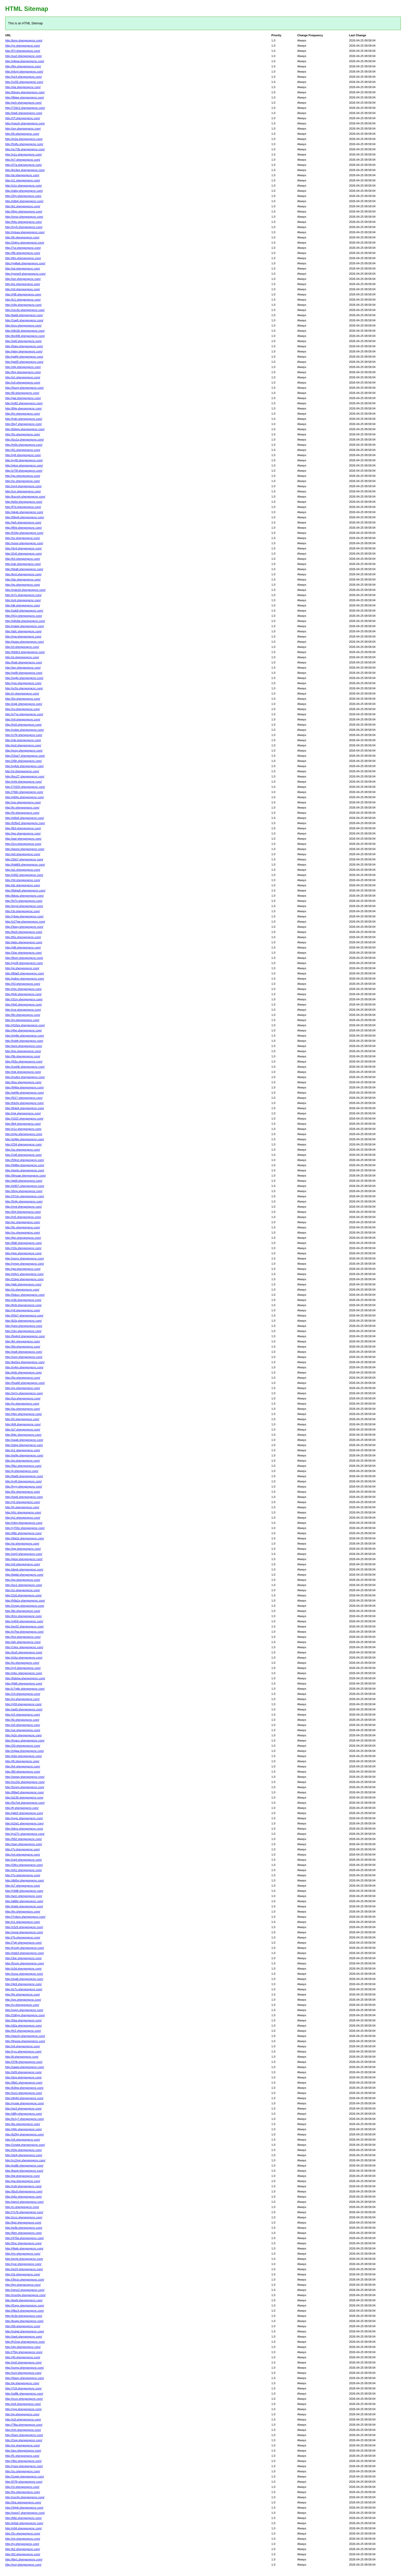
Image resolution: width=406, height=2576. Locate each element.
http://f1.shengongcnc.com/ (22, 2455)
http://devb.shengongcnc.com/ (24, 1569)
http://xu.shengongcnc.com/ (22, 1232)
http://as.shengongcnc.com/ (22, 1408)
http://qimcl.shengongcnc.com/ (24, 2201)
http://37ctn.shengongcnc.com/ (24, 1196)
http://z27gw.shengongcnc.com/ (25, 921)
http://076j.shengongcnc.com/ (23, 2481)
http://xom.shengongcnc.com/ (23, 1356)
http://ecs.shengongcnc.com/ (23, 325)
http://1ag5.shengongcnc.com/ (24, 320)
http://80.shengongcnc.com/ (22, 1771)
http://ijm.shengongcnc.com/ (23, 2284)
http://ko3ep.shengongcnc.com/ (25, 170)
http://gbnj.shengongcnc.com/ (23, 351)
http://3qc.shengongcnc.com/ (23, 1958)
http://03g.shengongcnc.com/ (23, 2150)
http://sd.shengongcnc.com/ (22, 268)
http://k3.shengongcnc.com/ (22, 558)
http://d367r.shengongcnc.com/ (24, 1185)
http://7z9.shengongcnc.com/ (23, 2388)
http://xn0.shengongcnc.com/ (23, 2362)
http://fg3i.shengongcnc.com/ (23, 1305)
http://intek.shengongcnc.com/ (24, 1906)
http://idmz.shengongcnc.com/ (24, 1828)
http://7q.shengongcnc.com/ (22, 1875)
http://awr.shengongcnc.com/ (23, 838)
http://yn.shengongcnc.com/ (22, 45)
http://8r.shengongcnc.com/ (22, 237)
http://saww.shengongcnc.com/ (24, 2067)
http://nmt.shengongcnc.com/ (23, 1206)
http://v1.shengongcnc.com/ (22, 1921)
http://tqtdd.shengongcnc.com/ (24, 1574)
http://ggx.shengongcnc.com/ (23, 1253)
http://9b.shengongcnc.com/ (22, 1056)
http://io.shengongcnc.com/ (22, 1662)
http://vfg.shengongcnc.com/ (23, 367)
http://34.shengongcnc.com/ (22, 880)
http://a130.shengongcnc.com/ (24, 1797)
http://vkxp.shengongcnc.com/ (24, 465)
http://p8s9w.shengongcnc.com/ (25, 620)
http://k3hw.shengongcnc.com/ (24, 2087)
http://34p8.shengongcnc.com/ (24, 2507)
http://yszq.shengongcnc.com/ (24, 2466)
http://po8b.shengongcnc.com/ (24, 2165)
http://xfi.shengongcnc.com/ (22, 2046)
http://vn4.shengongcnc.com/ (23, 486)
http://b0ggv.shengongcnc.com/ (25, 429)
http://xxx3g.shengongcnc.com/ (25, 2497)
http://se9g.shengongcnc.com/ (24, 1455)
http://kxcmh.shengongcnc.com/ (25, 496)
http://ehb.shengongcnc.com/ (23, 1372)
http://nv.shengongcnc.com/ (22, 709)
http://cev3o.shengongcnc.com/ (25, 310)
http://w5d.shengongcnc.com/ (23, 501)
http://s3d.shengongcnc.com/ (23, 1968)
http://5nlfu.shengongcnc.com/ (24, 144)
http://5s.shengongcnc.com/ (22, 434)
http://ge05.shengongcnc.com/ (24, 361)
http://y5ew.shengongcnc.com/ (24, 916)
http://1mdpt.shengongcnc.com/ (25, 2144)
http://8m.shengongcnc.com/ (23, 258)
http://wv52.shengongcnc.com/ (24, 1626)
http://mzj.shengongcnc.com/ (23, 2564)
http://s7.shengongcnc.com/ (22, 1885)
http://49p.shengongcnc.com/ (23, 2129)
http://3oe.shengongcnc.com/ (23, 952)
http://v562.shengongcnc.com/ (24, 874)
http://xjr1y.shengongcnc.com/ (24, 1393)
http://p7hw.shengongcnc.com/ (24, 1631)
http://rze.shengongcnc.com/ (23, 1009)
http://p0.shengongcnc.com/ (22, 854)
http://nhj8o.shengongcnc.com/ (24, 1035)
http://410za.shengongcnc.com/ (25, 1025)
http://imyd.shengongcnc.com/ (24, 906)
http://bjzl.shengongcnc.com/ (23, 2222)
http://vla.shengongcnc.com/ (23, 87)
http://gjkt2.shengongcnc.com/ (24, 1813)
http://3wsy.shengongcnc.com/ (24, 926)
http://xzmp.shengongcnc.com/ (24, 2367)
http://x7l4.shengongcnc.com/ (23, 735)
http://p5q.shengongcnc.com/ (23, 1756)
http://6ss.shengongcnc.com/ (23, 1082)
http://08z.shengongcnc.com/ (23, 1533)
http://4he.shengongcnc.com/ (23, 1030)
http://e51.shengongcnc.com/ (23, 1870)
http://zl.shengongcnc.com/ (22, 646)
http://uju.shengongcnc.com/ (23, 802)
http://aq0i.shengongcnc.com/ (23, 1709)
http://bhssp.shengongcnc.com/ (25, 92)
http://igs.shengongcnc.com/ (23, 833)
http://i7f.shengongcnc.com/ (22, 118)
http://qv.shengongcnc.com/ (22, 1460)
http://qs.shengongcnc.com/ (22, 584)
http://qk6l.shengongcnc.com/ (23, 1180)
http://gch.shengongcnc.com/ (23, 102)
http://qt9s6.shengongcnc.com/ (24, 817)
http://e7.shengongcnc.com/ (22, 159)
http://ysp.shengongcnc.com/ (23, 683)
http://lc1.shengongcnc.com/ (23, 299)
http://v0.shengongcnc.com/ (22, 1564)
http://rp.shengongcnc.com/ (22, 1699)
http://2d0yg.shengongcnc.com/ (25, 2015)
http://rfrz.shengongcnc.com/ (23, 1512)
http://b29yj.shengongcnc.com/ (24, 2134)
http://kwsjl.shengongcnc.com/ (24, 2170)
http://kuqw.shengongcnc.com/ (24, 2321)
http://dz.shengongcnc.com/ (22, 885)
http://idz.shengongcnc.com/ (23, 579)
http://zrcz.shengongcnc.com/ (23, 2217)
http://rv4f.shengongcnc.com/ (23, 1481)
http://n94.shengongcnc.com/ (23, 2528)
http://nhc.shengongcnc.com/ (23, 988)
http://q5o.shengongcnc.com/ (23, 2196)
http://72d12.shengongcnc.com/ (25, 107)
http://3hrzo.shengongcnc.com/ (24, 2279)
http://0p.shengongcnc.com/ (22, 1377)
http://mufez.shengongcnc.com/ (25, 1077)
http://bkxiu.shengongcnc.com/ (24, 895)
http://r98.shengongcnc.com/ (23, 294)
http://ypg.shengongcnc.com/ (23, 2409)
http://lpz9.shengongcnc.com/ (23, 931)
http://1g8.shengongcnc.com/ (23, 1154)
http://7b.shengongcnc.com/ (22, 1937)
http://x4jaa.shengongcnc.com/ (24, 1750)
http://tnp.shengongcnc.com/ (23, 1051)
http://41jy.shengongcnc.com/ (23, 615)
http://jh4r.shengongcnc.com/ (23, 994)
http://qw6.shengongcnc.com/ (23, 113)
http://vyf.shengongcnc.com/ (23, 1667)
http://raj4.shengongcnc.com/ (23, 1859)
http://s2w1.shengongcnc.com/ (24, 1823)
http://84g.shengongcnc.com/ (23, 408)
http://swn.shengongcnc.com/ (23, 1844)
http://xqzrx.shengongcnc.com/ (24, 1258)
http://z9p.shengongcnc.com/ (23, 304)
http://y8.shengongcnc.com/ (22, 1310)
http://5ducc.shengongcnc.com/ (25, 1294)
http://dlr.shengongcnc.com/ (22, 605)
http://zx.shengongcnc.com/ (22, 1590)
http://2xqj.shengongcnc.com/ (23, 2440)
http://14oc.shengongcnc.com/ (24, 1647)
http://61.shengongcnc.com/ (22, 449)
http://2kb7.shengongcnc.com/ (24, 859)
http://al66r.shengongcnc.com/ (24, 1901)
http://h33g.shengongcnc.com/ (24, 532)
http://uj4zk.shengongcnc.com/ (24, 766)
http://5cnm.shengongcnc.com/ (24, 1963)
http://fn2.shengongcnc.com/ (23, 2030)
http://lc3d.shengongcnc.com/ (23, 2315)
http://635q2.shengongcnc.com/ (25, 823)
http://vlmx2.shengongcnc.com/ (25, 2289)
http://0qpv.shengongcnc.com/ (24, 346)
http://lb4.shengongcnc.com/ (23, 1123)
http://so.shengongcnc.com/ (22, 1149)
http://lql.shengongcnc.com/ (22, 2175)
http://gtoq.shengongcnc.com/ (23, 1559)
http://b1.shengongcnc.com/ (22, 206)
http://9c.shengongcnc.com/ (22, 1227)
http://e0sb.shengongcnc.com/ (24, 2523)
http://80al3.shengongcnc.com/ (24, 973)
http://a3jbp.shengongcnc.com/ (24, 1139)
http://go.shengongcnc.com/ (22, 475)
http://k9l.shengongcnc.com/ (23, 1424)
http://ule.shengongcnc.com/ (23, 563)
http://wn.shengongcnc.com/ (23, 667)
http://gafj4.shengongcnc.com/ (24, 356)
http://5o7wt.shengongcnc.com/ (25, 1802)
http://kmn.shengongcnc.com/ (23, 40)
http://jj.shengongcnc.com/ (21, 1471)
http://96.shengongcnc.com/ (22, 252)
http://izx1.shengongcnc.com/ (23, 1585)
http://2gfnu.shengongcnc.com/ (24, 242)
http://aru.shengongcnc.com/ (23, 2450)
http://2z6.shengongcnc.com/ (23, 1595)
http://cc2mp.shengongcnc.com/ (25, 2160)
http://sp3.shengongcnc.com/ (23, 2108)
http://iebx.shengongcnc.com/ (23, 942)
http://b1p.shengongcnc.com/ (23, 1616)
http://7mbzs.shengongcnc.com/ (25, 1916)
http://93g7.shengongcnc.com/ (24, 1315)
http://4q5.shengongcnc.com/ (23, 1004)
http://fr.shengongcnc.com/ (22, 1807)
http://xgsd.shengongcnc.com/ (24, 1932)
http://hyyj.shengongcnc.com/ (23, 1486)
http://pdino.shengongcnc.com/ (24, 978)
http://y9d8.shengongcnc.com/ (24, 1890)
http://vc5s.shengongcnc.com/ (24, 688)
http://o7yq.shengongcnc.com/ (24, 714)
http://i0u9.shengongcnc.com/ (23, 2191)
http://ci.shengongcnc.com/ (22, 2207)
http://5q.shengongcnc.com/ (22, 698)
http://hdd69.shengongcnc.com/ (25, 864)
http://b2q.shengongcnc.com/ (23, 1320)
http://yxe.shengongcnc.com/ (23, 2264)
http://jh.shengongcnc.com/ (22, 1507)
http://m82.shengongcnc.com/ (23, 403)
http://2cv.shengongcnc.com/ (23, 843)
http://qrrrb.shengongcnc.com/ (24, 2258)
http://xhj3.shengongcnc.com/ (23, 1553)
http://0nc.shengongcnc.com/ (23, 2243)
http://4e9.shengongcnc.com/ (23, 1984)
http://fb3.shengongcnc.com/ (23, 828)
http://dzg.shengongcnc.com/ (23, 2077)
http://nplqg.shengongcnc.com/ (24, 626)
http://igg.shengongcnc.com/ (23, 1548)
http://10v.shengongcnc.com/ (23, 1248)
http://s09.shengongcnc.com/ (23, 2072)
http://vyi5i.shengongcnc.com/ (24, 460)
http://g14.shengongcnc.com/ (23, 76)
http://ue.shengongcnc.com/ (22, 1730)
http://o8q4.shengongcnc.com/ (24, 201)
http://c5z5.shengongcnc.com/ (24, 1927)
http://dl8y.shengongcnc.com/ (23, 2113)
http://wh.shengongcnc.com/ (23, 1642)
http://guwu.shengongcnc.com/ (24, 641)
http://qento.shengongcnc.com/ (24, 1170)
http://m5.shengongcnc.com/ (23, 1217)
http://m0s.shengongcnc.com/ (23, 444)
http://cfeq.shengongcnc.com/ (23, 1522)
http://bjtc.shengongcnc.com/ (23, 1434)
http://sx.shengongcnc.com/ (22, 538)
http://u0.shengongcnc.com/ (22, 382)
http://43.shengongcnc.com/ (22, 983)
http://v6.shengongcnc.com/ (22, 2139)
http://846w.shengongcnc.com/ (24, 1087)
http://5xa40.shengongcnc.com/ (25, 1382)
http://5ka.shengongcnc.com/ (23, 2020)
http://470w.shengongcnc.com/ (24, 2238)
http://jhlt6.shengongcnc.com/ (23, 1683)
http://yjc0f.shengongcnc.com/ (24, 963)
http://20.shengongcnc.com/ (22, 1745)
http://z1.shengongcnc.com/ (22, 180)
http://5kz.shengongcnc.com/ (23, 1465)
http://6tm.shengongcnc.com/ (23, 2232)
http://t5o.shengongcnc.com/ (23, 937)
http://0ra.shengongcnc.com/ (23, 2502)
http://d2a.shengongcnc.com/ (23, 2025)
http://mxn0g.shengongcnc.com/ (25, 2295)
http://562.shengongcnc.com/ (23, 1839)
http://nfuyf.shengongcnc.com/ (24, 71)
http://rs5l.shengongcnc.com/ (23, 2186)
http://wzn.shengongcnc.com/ (23, 1896)
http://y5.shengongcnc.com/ (22, 1502)
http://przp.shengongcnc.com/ (23, 750)
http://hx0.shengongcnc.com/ (23, 724)
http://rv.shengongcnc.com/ (22, 2004)
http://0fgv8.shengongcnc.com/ (24, 517)
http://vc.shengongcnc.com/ (22, 481)
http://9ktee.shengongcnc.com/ (24, 97)
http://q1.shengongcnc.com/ (22, 377)
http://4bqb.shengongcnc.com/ (24, 2248)
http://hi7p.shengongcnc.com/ (23, 900)
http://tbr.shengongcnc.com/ (22, 1610)
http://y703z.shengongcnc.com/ (25, 1528)
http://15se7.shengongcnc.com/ (25, 755)
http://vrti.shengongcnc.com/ (23, 600)
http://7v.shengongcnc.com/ (22, 1849)
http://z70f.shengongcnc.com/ (23, 470)
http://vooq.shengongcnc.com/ (24, 543)
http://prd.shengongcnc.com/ (23, 745)
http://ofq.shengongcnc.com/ (23, 740)
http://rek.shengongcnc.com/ (23, 1071)
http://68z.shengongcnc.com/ (23, 2518)
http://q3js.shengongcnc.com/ (23, 1134)
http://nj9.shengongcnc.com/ (23, 455)
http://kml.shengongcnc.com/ (23, 574)
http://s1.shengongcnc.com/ (22, 1450)
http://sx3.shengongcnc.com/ (23, 2372)
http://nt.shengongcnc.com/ (22, 1020)
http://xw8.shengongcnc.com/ (23, 1351)
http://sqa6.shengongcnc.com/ (24, 1978)
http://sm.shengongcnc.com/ (23, 128)
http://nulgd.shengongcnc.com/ (24, 2331)
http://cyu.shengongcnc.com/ (23, 2051)
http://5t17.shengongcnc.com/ (23, 1097)
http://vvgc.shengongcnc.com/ (24, 1818)
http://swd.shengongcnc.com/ (23, 2336)
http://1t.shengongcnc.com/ (22, 2486)
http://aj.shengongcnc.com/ (22, 2383)
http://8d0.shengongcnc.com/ (23, 1242)
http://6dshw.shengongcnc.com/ (25, 1678)
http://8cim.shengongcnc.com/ (24, 957)
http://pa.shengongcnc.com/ (22, 2181)
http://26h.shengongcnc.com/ (23, 760)
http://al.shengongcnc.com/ (22, 175)
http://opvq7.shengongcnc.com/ (25, 2512)
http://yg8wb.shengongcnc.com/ (25, 263)
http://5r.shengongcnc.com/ (22, 812)
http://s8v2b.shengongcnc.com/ (25, 330)
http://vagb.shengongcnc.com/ (24, 1439)
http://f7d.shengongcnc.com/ (23, 506)
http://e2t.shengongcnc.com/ (23, 2419)
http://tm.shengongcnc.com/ (22, 1911)
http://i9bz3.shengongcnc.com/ (24, 2310)
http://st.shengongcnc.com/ (22, 1543)
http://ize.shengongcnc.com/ (23, 278)
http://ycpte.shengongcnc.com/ (24, 2103)
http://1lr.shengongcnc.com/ (22, 2274)
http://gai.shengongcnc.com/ (23, 398)
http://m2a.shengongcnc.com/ (23, 138)
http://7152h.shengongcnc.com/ (25, 786)
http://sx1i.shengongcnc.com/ (23, 2092)
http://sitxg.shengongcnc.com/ (24, 1445)
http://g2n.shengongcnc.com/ (23, 1735)
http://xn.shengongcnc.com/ (22, 1388)
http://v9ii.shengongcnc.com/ (23, 1299)
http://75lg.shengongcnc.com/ (23, 2352)
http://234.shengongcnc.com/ (23, 1144)
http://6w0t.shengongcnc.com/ (24, 1476)
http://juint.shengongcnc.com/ (23, 1325)
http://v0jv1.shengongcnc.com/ (24, 1274)
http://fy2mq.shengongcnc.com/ (25, 2341)
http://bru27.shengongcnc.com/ (24, 776)
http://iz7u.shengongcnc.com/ (23, 1989)
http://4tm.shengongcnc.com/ (23, 1414)
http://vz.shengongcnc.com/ (22, 2445)
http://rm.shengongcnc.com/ (22, 2253)
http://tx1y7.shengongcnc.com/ (24, 2118)
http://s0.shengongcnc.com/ (22, 1724)
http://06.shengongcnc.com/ (22, 2326)
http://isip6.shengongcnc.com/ (24, 1496)
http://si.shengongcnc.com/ (22, 657)
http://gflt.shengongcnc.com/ (23, 947)
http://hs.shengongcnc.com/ (22, 2492)
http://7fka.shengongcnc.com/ (23, 2424)
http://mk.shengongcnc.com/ (23, 1113)
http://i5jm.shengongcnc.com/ (23, 211)
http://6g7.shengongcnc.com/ (23, 424)
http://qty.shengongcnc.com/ (23, 2346)
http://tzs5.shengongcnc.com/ (23, 1652)
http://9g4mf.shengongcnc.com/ (25, 1336)
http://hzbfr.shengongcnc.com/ (24, 1040)
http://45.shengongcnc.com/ (22, 2357)
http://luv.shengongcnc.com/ (22, 1398)
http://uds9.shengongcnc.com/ (24, 610)
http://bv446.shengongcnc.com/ (25, 335)
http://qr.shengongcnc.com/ (22, 2414)
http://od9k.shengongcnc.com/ (24, 2393)
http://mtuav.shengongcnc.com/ (25, 232)
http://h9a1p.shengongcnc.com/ (25, 1600)
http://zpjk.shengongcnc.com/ (23, 703)
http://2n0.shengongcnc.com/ (23, 553)
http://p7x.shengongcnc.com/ (23, 595)
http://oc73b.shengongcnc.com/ (25, 149)
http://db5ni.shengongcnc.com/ (24, 1880)
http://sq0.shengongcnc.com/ (23, 341)
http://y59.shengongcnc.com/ (23, 1704)
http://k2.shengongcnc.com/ (22, 2549)
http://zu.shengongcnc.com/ (22, 2471)
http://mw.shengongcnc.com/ (23, 636)
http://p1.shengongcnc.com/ (22, 1517)
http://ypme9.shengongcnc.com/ (25, 273)
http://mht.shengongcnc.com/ (23, 781)
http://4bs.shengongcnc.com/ (23, 2460)
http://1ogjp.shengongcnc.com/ (24, 2476)
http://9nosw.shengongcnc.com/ (25, 2041)
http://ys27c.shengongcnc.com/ (25, 1833)
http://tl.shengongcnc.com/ (21, 2056)
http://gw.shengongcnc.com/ (22, 1268)
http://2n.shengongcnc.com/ (22, 2533)
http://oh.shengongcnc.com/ (22, 2538)
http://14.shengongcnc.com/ (22, 1693)
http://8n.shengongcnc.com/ (22, 1014)
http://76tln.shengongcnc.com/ (24, 792)
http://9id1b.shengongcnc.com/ (24, 1538)
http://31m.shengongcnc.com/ (23, 999)
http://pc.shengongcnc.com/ (22, 1222)
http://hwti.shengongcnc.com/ (23, 662)
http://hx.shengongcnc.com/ (22, 413)
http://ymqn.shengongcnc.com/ (24, 1263)
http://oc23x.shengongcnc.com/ (25, 1782)
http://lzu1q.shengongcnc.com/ (24, 439)
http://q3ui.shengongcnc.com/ (23, 1657)
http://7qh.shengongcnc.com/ (23, 1942)
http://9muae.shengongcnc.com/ (25, 1175)
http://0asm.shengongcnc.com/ (24, 2378)
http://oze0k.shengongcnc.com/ (25, 1066)
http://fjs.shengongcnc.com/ (22, 1994)
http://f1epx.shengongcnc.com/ (24, 2305)
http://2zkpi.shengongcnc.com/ (24, 1279)
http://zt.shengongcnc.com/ (22, 1289)
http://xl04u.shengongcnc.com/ (24, 797)
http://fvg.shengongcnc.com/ (23, 372)
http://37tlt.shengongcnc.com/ (23, 2061)
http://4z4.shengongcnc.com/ (23, 548)
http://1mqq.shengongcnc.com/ (24, 1605)
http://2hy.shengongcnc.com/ (23, 195)
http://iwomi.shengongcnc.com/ (24, 849)
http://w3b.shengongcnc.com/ (23, 2227)
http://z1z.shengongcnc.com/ (23, 1128)
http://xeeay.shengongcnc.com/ (24, 1776)
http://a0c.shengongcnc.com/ (23, 631)
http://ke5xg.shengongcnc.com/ (25, 1362)
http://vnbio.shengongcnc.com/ (24, 729)
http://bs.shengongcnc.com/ (22, 2124)
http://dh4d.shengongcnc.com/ (24, 2098)
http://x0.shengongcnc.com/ (22, 289)
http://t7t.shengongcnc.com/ (22, 50)
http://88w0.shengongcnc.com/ (24, 1792)
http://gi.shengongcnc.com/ (22, 968)
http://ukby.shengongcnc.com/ (24, 190)
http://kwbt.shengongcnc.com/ (24, 315)
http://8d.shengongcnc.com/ (22, 1346)
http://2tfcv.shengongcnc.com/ (24, 1864)
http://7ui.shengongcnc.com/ (23, 247)
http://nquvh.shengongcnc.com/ (25, 123)
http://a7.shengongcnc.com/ (22, 1429)
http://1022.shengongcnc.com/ (24, 1118)
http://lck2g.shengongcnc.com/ (24, 1103)
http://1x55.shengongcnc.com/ (24, 81)
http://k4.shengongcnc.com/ (22, 1766)
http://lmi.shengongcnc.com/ (23, 1636)
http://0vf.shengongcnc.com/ (23, 1211)
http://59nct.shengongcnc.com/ (24, 1160)
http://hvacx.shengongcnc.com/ (25, 1740)
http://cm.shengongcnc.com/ (23, 491)
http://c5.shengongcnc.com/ (22, 1714)
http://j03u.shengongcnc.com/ (23, 1061)
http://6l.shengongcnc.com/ (22, 392)
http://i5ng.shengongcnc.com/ (23, 1191)
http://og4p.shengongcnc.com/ (24, 678)
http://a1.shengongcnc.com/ (22, 869)
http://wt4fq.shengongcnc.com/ (24, 1092)
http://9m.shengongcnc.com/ (23, 66)
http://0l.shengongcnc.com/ (22, 133)
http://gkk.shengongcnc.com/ (23, 1284)
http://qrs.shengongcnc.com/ (23, 1999)
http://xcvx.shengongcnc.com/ (24, 2398)
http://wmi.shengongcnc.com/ (23, 1046)
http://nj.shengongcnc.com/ (22, 2543)
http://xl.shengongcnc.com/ (22, 771)
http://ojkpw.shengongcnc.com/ (24, 61)
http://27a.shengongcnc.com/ (23, 164)
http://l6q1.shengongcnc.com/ (23, 2559)
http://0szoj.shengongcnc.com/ (24, 387)
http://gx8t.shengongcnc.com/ (23, 672)
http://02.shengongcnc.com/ (22, 2554)
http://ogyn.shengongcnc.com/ (24, 2010)
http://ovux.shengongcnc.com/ (24, 1973)
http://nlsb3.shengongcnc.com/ (24, 1953)
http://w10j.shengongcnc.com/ (24, 2269)
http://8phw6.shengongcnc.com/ (25, 890)
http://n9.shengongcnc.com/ (22, 719)
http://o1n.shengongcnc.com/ (23, 185)
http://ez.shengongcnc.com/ (22, 284)
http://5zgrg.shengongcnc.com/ (24, 1787)
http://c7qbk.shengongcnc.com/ (25, 1688)
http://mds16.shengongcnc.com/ (25, 589)
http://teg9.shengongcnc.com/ (23, 2300)
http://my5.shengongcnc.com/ (23, 227)
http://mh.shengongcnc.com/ (23, 2429)
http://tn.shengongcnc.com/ (22, 807)
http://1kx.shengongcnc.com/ (23, 1331)
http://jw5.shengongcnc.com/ (23, 522)
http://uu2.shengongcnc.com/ (23, 56)
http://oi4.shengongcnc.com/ (23, 2403)
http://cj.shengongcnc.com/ (22, 693)
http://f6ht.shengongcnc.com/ (23, 527)
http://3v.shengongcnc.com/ (22, 911)
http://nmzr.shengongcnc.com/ (24, 216)
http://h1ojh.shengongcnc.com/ (24, 1947)
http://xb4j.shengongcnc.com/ (23, 2155)
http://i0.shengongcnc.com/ (22, 1419)
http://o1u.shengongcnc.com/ (23, 154)
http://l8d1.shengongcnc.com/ (23, 2082)
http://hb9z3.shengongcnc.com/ (25, 652)
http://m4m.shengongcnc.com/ (24, 1367)
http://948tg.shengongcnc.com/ (24, 1165)
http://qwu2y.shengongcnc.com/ (25, 2035)
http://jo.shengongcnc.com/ (22, 1403)
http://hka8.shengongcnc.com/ (24, 569)
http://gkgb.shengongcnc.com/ (24, 512)
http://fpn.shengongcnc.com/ (23, 1237)
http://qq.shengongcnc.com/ (22, 1579)
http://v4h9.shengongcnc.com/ (24, 1621)
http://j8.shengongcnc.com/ (22, 1761)
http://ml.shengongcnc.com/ (22, 1854)
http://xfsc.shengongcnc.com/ (23, 1673)
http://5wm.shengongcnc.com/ (24, 2435)
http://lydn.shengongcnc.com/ (23, 418)
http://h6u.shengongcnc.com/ (23, 221)
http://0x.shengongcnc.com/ (22, 1491)
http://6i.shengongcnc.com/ (22, 1719)
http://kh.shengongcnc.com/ (22, 1341)
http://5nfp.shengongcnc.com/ (23, 1201)
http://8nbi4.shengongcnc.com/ (24, 1108)
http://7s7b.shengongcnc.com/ (24, 2212)
